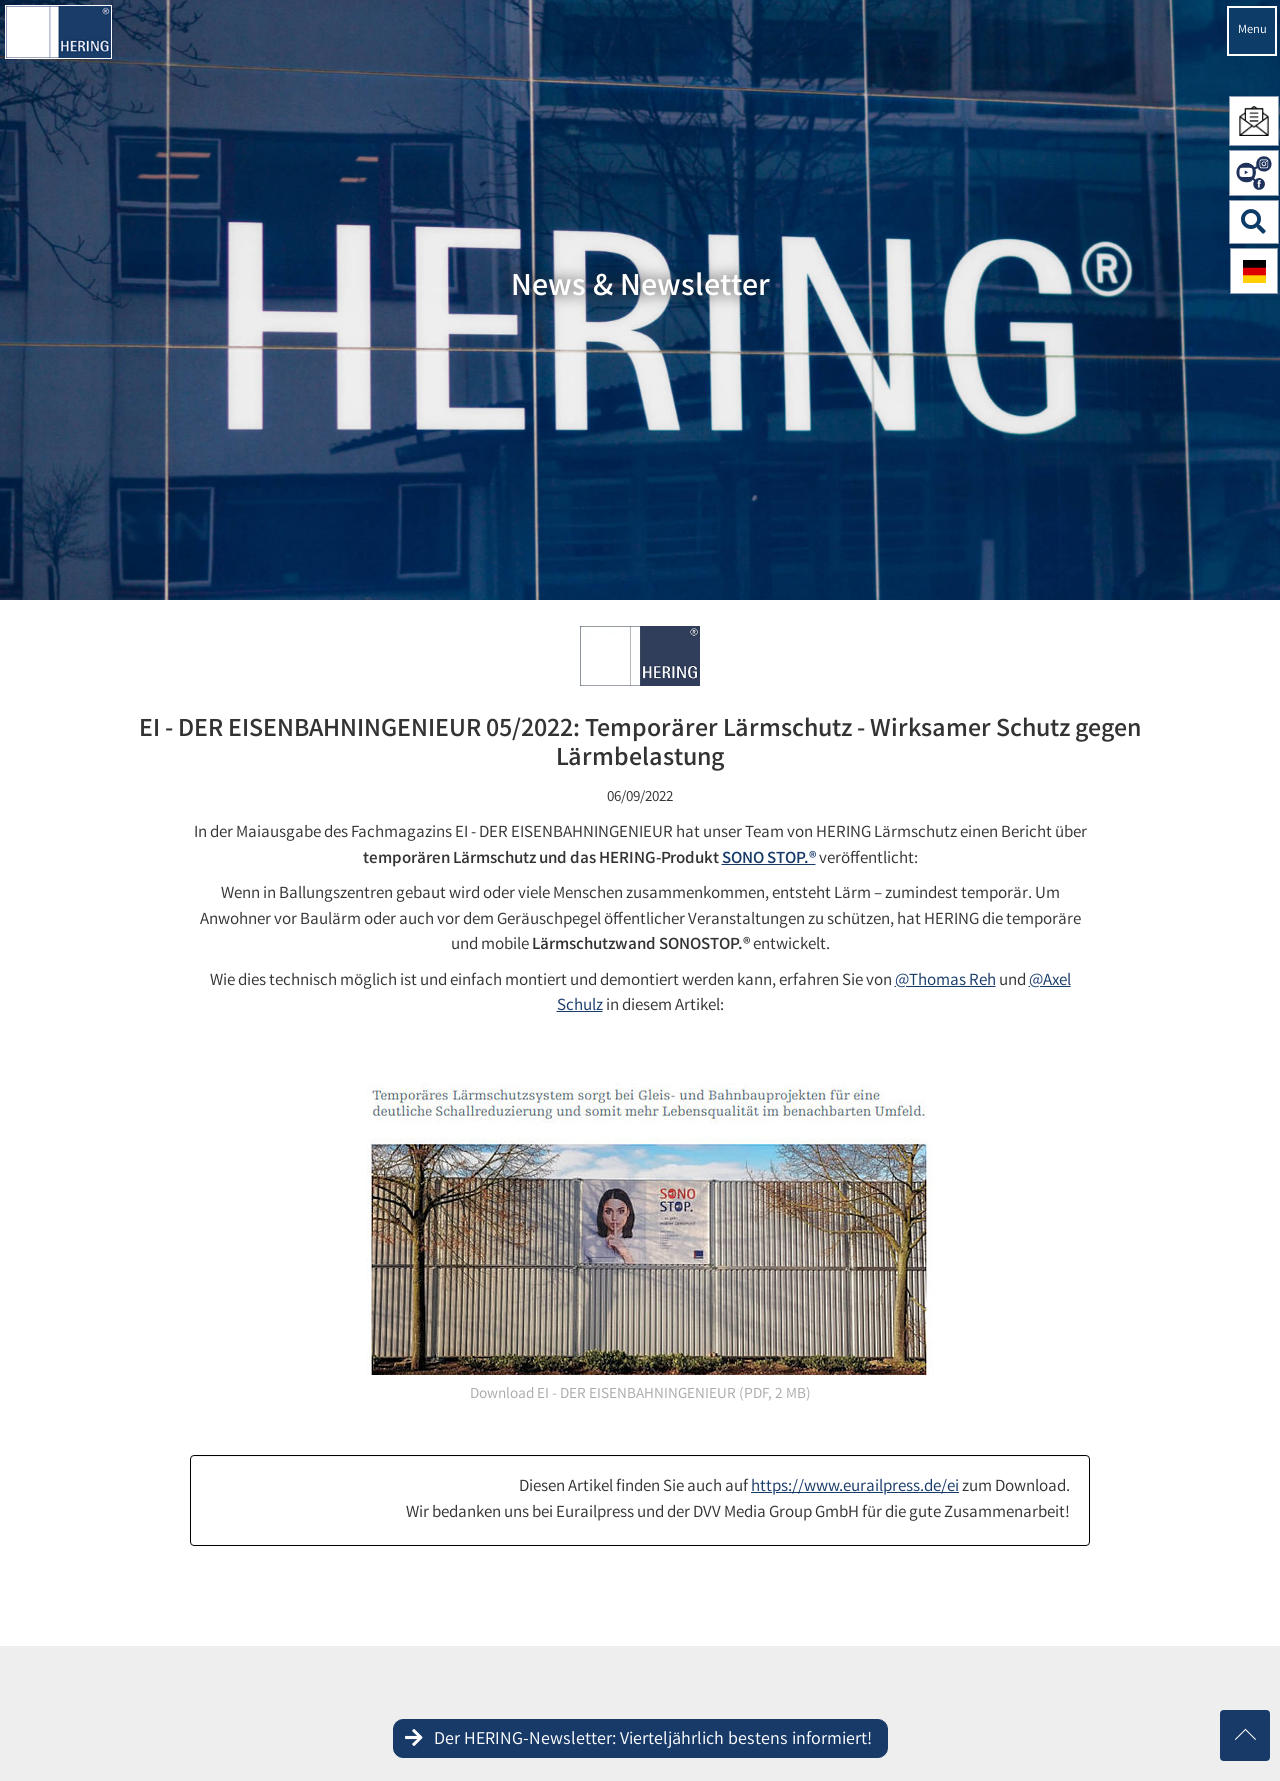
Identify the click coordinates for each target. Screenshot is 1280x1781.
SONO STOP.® (769, 859)
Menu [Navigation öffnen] (1252, 30)
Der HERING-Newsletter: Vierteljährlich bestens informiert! (653, 1740)
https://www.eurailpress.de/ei (855, 1487)
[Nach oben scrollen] (1245, 1735)
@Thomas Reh (945, 981)
